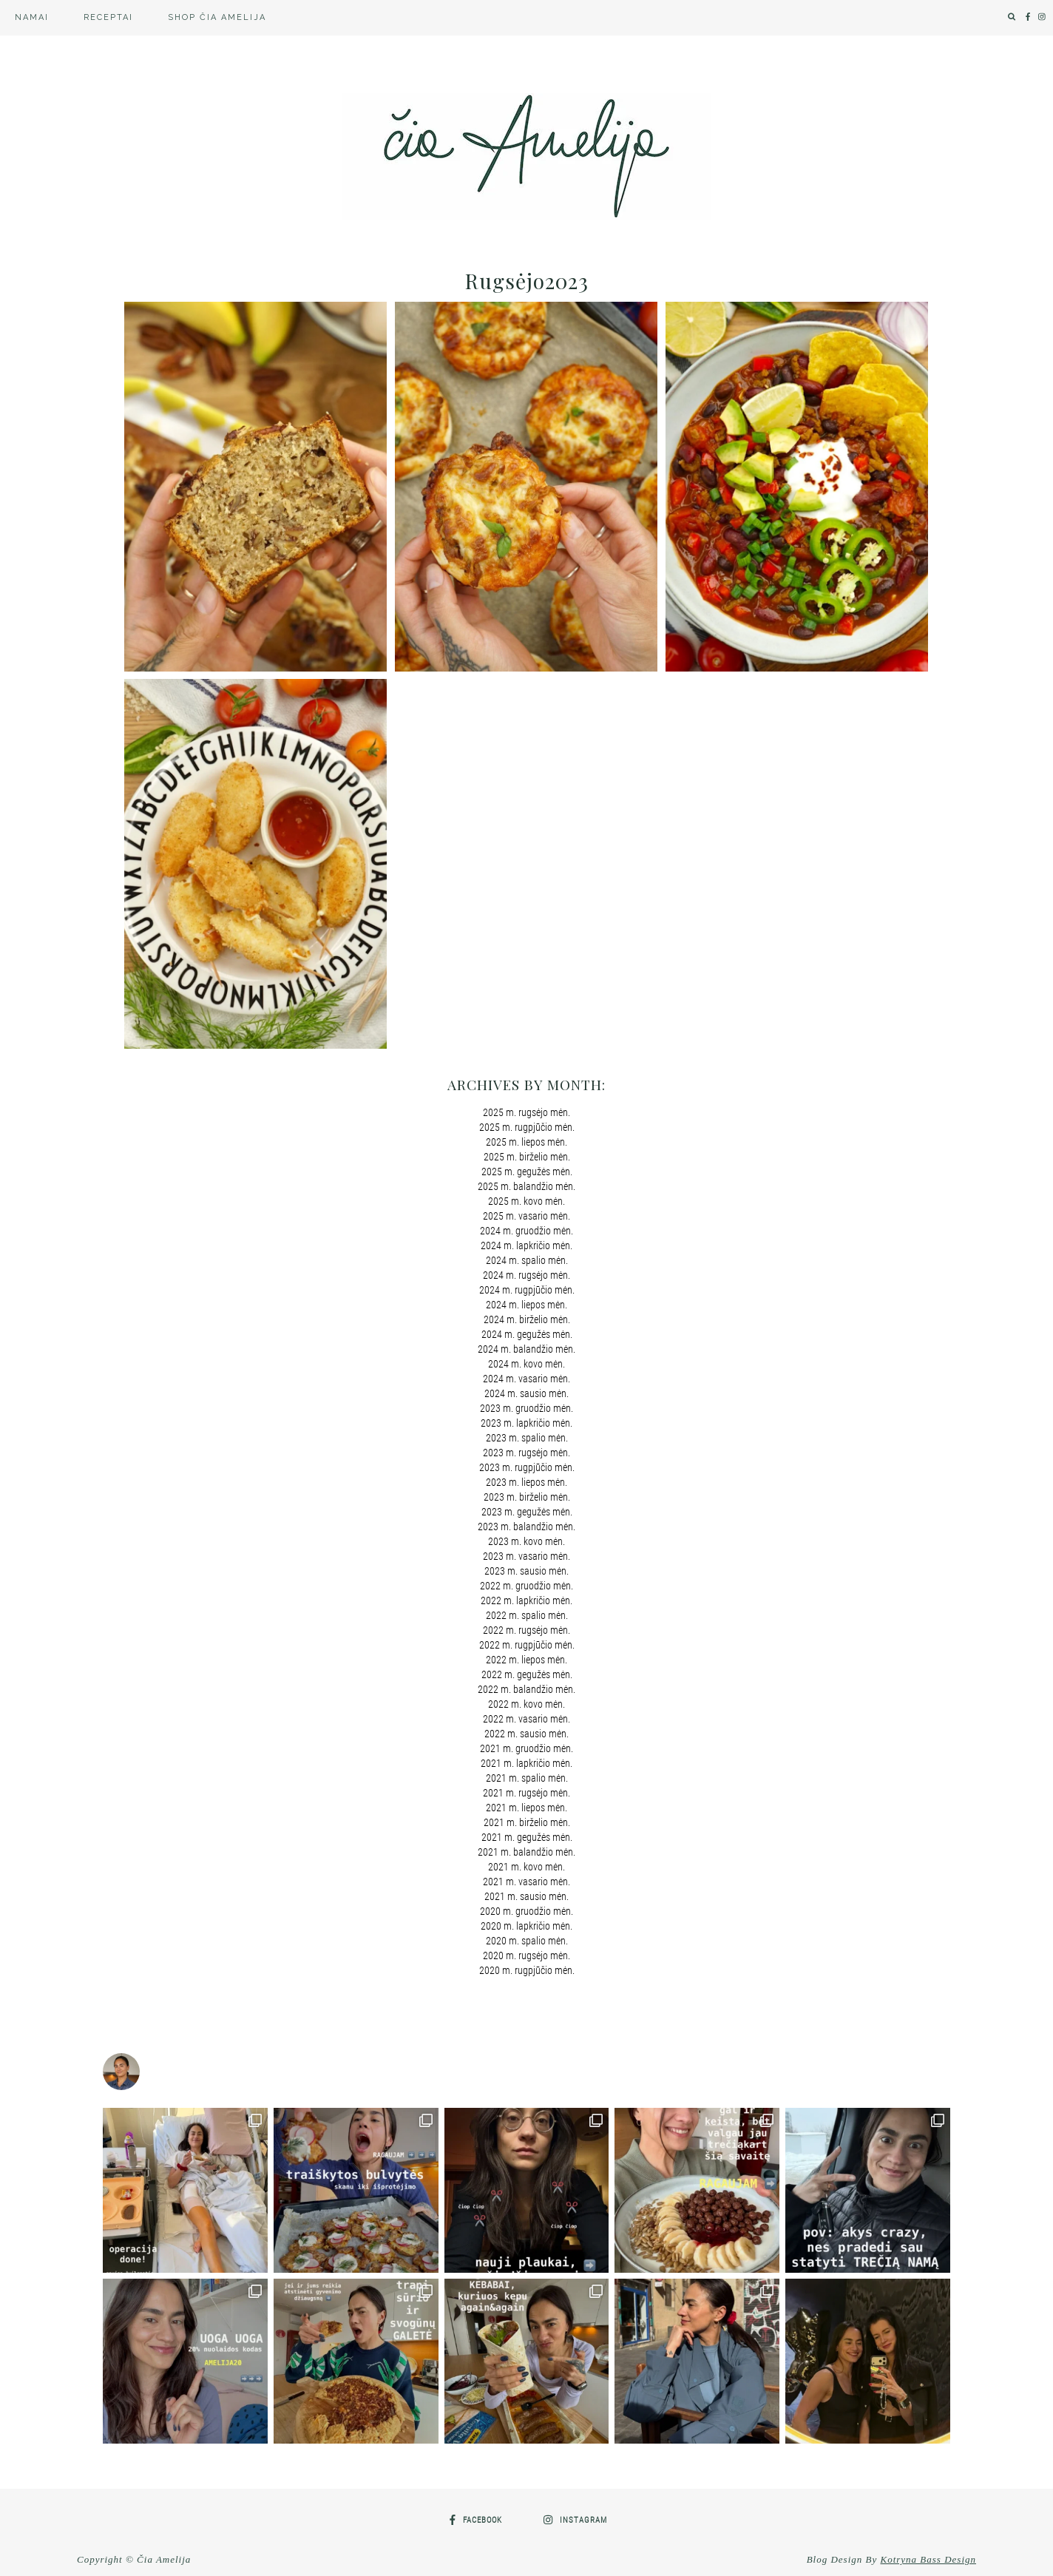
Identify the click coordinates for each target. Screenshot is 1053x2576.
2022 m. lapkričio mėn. (526, 1600)
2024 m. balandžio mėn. (526, 1349)
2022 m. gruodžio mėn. (526, 1586)
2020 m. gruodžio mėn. (526, 1911)
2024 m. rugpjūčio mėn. (527, 1290)
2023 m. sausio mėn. (526, 1571)
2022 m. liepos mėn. (526, 1660)
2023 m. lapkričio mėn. (526, 1423)
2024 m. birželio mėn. (527, 1319)
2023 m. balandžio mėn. (526, 1526)
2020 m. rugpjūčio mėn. (527, 1970)
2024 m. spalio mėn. (527, 1260)
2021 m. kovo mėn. (526, 1867)
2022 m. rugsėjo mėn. (526, 1630)
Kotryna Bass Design (929, 2559)
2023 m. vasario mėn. (526, 1556)
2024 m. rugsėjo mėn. (526, 1275)
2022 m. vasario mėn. (526, 1719)
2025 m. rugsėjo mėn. (526, 1112)
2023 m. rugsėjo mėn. (526, 1452)
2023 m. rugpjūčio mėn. (527, 1467)
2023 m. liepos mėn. (526, 1482)
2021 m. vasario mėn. (526, 1881)
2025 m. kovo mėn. (526, 1201)
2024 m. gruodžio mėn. (526, 1231)
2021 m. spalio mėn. (527, 1778)
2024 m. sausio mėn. (526, 1393)
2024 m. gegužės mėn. (526, 1334)
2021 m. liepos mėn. (526, 1807)
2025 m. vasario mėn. (526, 1216)
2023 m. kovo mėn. (526, 1541)
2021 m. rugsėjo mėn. (526, 1793)
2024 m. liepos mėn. (526, 1305)
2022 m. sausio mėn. (526, 1734)
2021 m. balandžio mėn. (526, 1852)
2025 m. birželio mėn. (527, 1157)
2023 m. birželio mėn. (527, 1497)
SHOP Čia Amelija (217, 17)
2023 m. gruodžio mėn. (526, 1408)
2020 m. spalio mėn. (527, 1941)
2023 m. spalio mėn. (527, 1438)
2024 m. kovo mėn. (526, 1364)
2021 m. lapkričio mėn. (526, 1763)
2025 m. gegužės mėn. (526, 1171)
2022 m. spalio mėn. (527, 1615)
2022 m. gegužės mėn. (526, 1674)
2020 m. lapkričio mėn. (526, 1926)
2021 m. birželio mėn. (527, 1822)
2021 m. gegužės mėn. (526, 1837)
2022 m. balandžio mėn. (526, 1689)
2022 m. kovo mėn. (526, 1704)
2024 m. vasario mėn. (526, 1379)
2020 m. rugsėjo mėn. (526, 1955)
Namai (32, 17)
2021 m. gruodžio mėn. (526, 1748)
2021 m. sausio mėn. (526, 1896)
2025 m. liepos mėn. (526, 1142)
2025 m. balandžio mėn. (526, 1186)
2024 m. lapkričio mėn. (526, 1245)
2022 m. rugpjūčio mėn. (527, 1645)
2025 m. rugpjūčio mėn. (527, 1127)
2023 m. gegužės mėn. (526, 1512)
